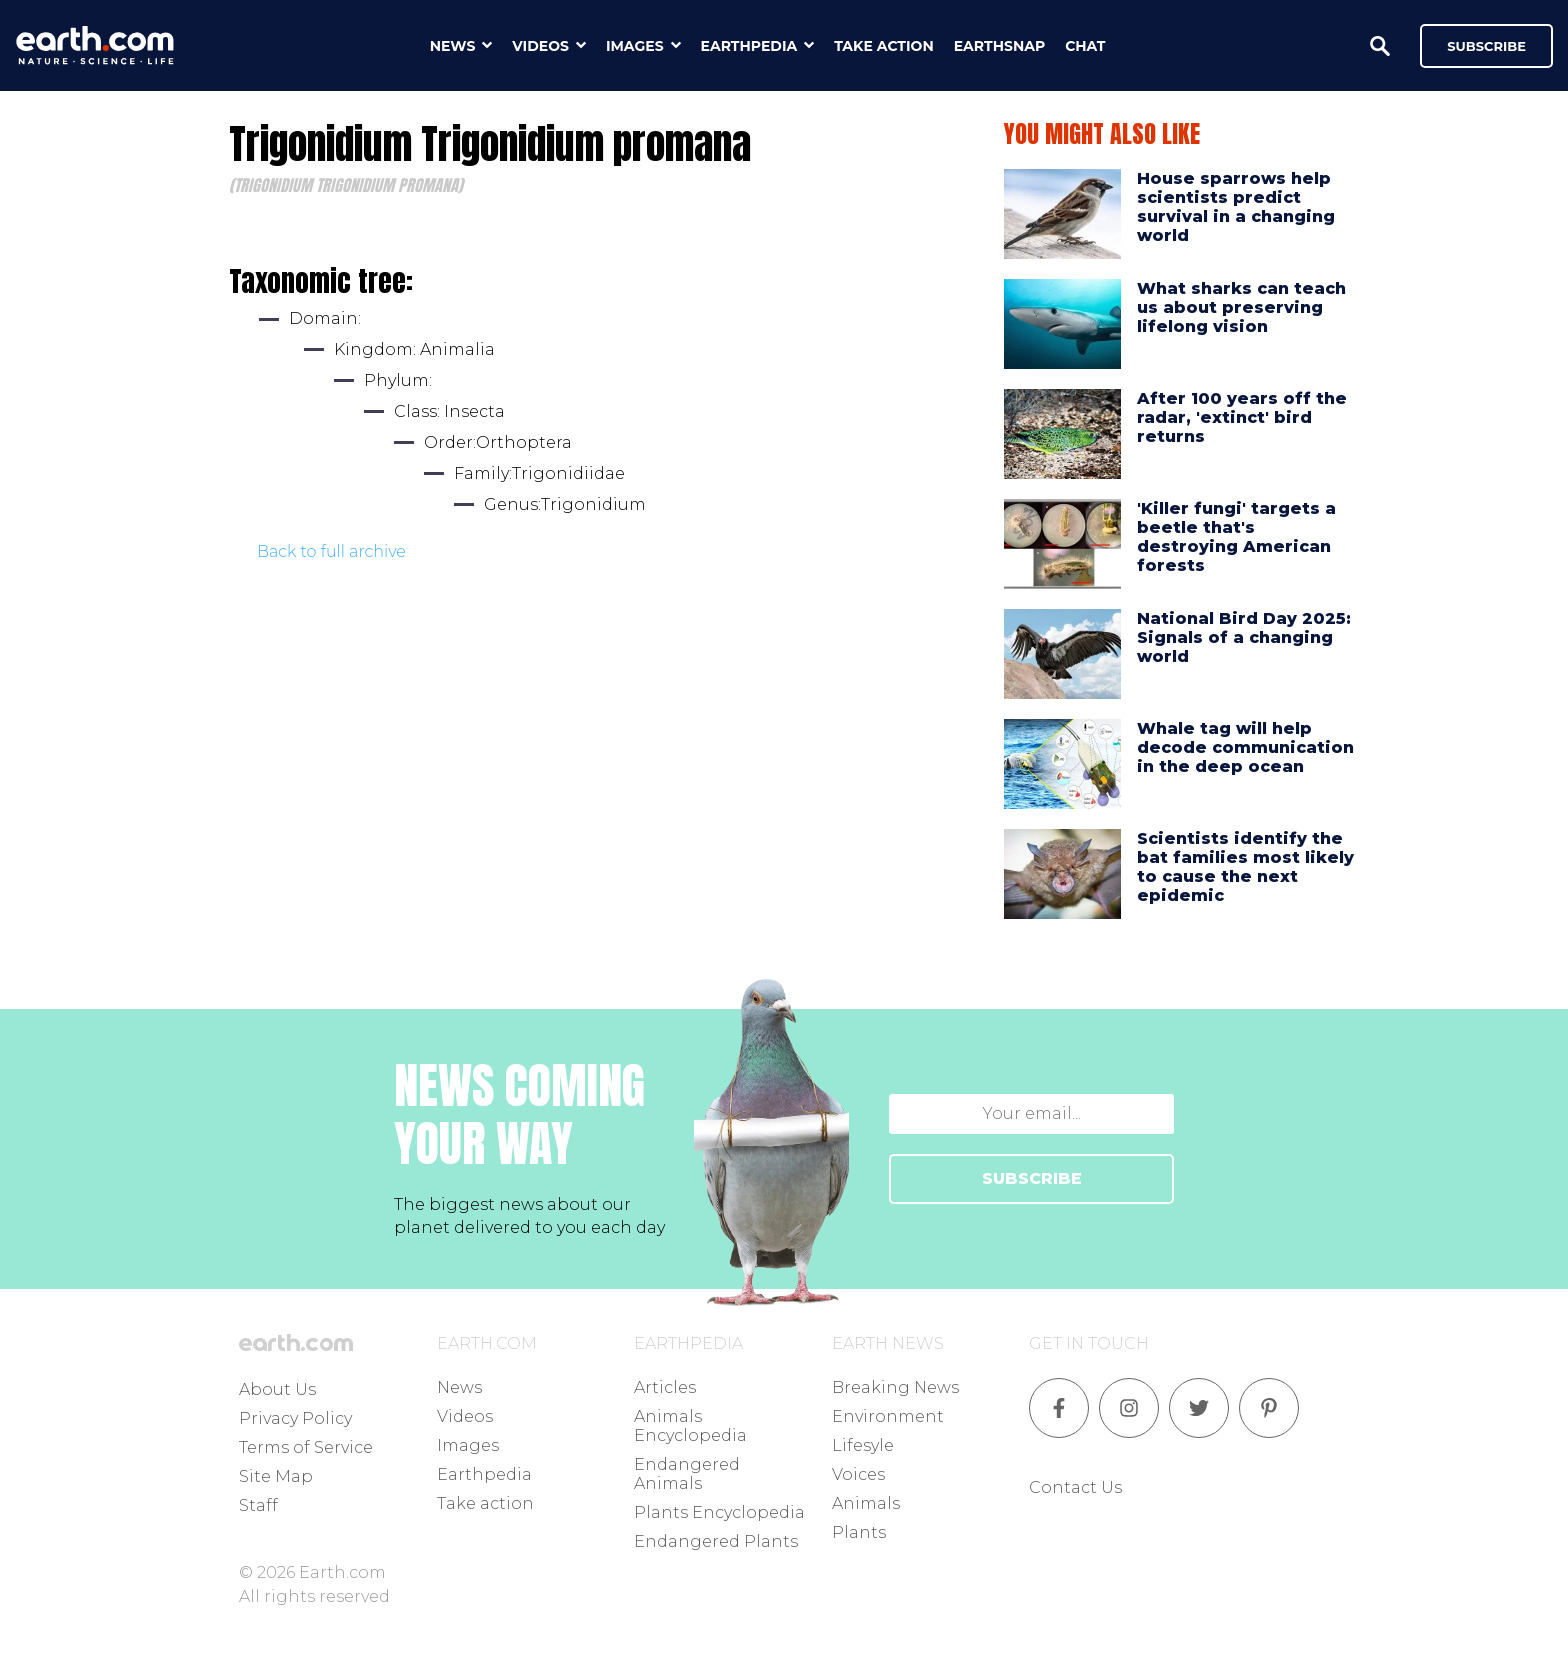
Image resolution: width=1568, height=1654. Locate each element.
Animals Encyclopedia (690, 1426)
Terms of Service (306, 1447)
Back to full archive (331, 551)
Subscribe (1486, 46)
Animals (866, 1503)
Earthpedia (484, 1474)
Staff (258, 1505)
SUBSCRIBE (1032, 1178)
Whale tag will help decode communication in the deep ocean (1245, 747)
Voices (858, 1474)
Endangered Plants (716, 1541)
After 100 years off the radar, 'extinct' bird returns (1242, 417)
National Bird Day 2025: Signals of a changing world (1244, 637)
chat (1085, 46)
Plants (859, 1532)
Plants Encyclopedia (719, 1512)
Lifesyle (863, 1445)
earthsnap (999, 46)
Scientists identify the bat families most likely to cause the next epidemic (1245, 867)
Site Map (276, 1476)
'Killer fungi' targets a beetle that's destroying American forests (1236, 537)
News (459, 1387)
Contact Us (1075, 1487)
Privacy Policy (295, 1418)
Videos (465, 1416)
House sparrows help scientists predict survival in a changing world (1236, 207)
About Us (277, 1389)
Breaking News (895, 1387)
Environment (888, 1416)
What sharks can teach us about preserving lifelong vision (1241, 307)
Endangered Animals (687, 1474)
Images (468, 1445)
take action (884, 46)
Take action (485, 1503)
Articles (665, 1387)
